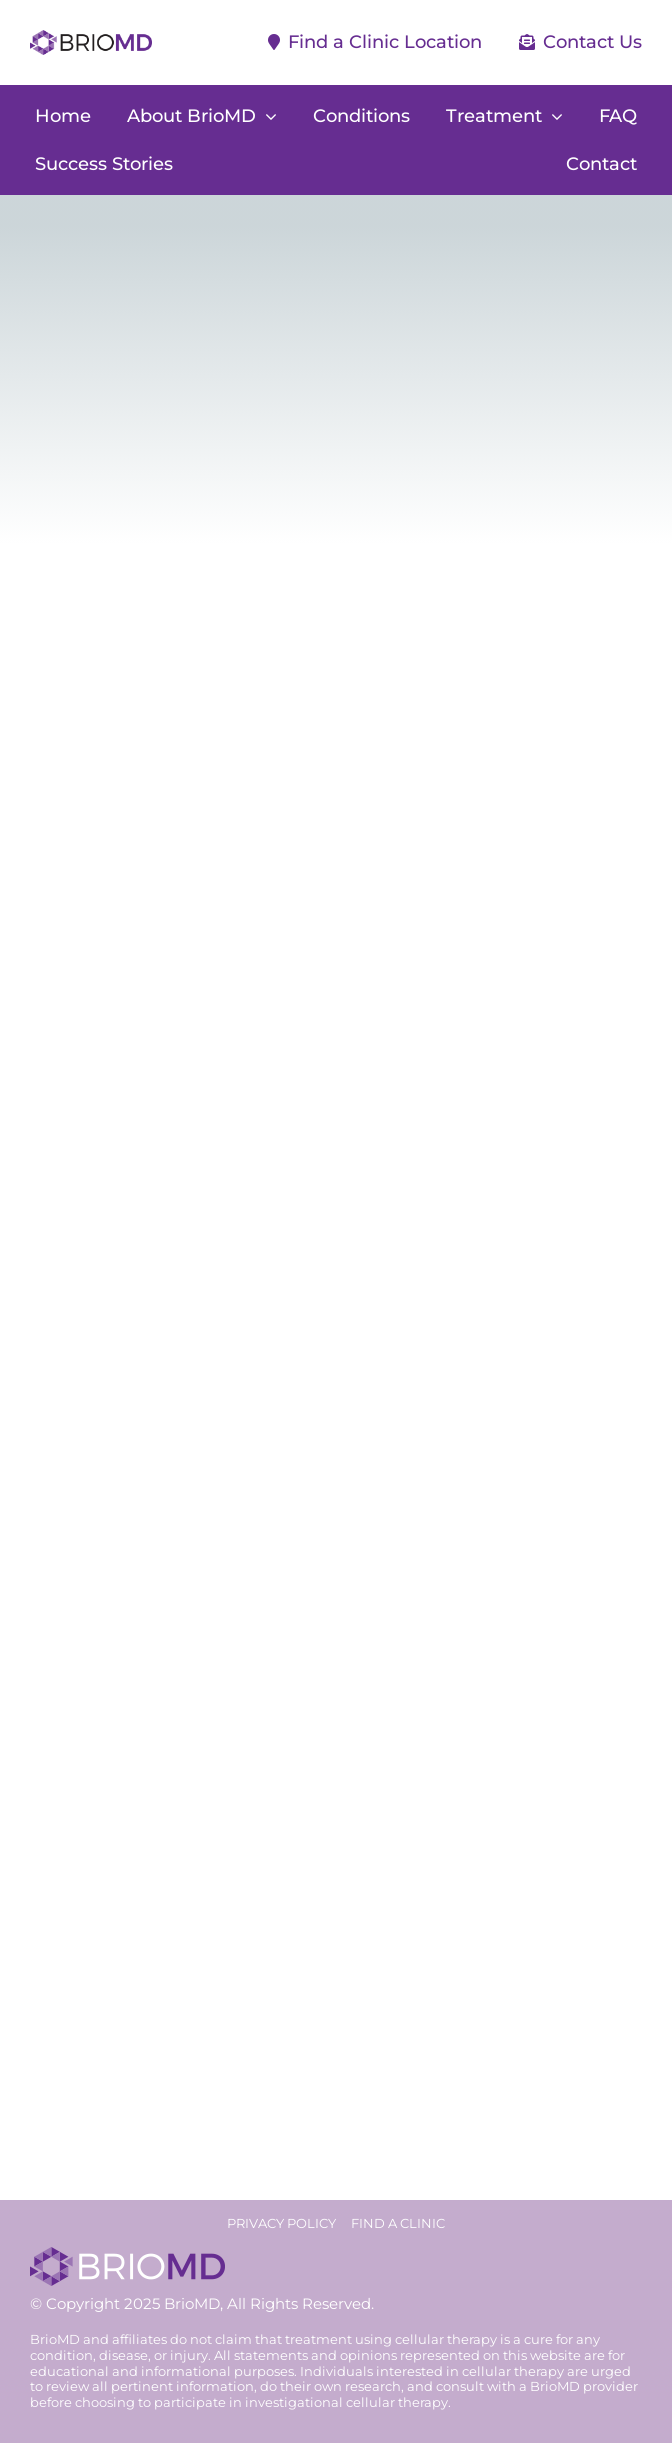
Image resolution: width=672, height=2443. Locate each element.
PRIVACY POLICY (281, 2223)
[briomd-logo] (91, 39)
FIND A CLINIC (398, 2223)
